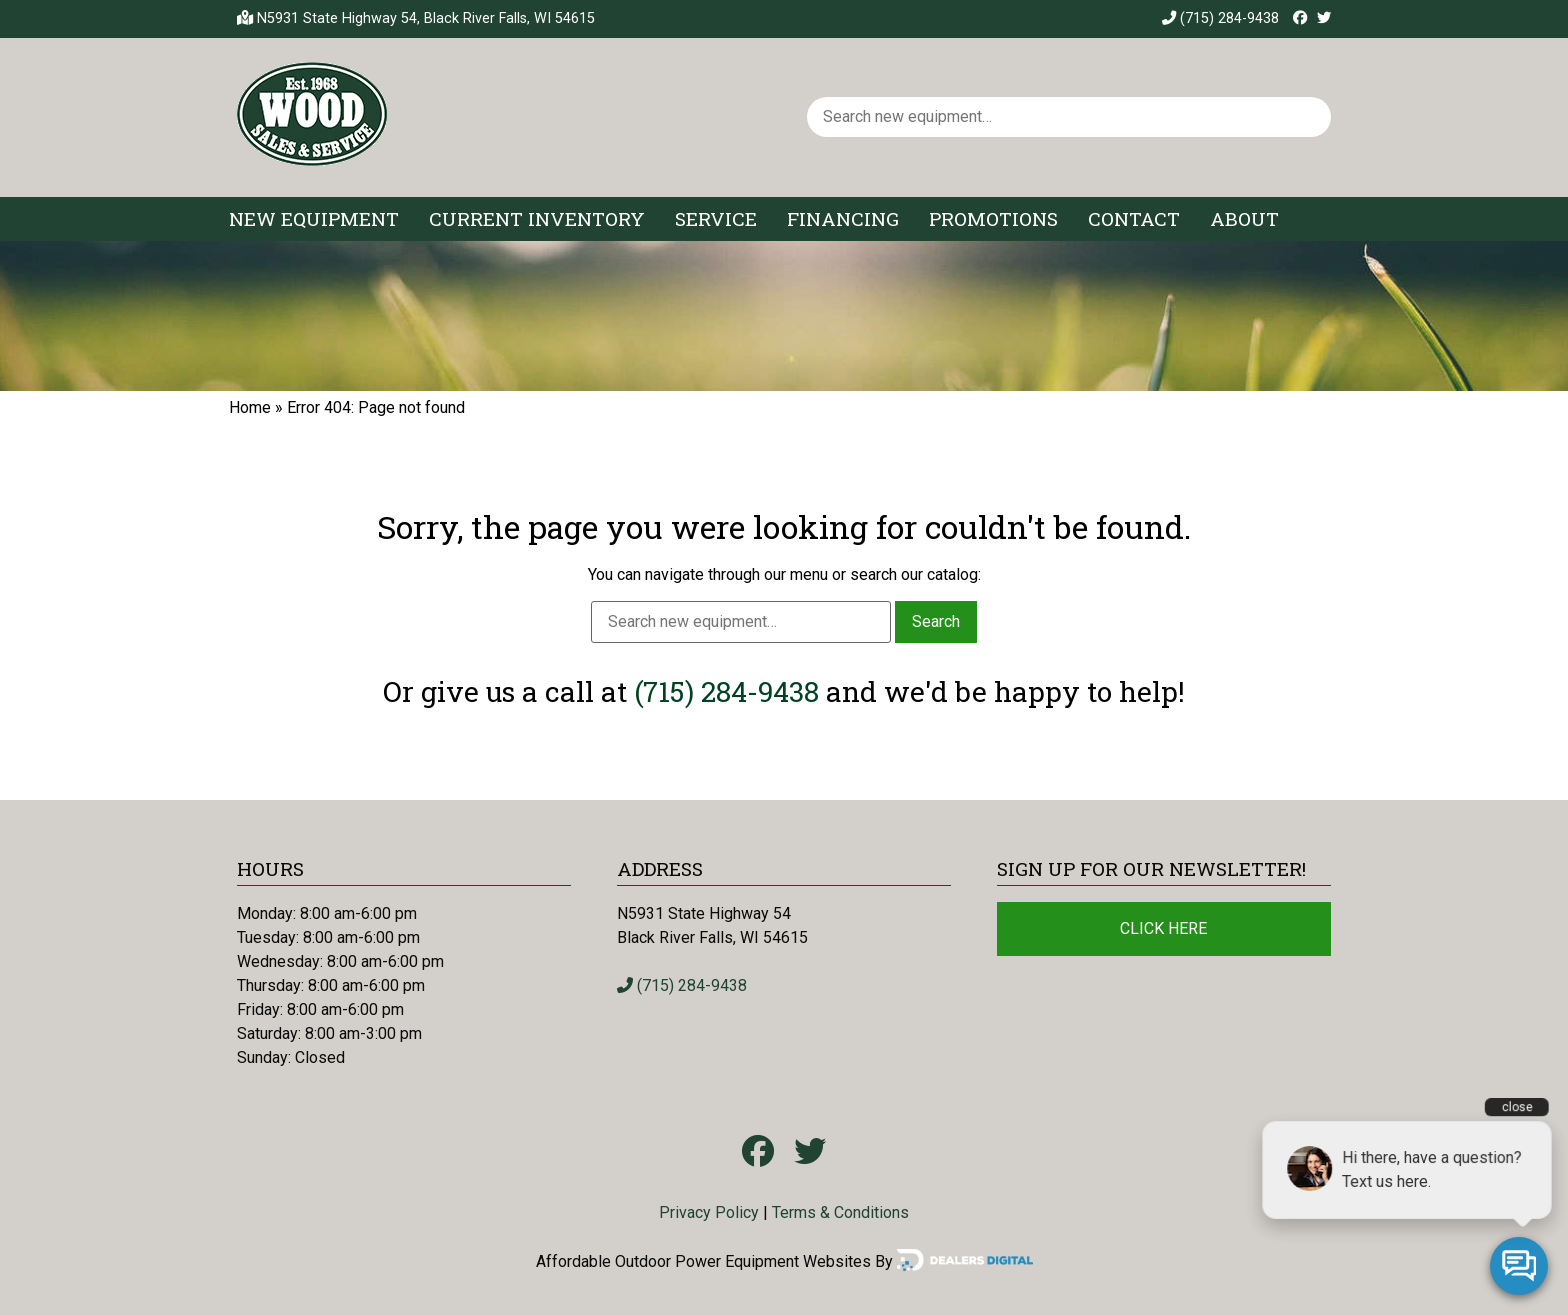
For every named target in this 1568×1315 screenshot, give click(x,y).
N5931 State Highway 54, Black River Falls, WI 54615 (426, 18)
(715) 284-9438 (1220, 18)
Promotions (993, 218)
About (1244, 218)
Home (250, 407)
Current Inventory (537, 218)
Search (936, 621)
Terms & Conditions (840, 1212)
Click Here (1163, 928)
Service (716, 218)
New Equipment (314, 218)
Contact (1134, 218)
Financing (843, 218)
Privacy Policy (709, 1212)
